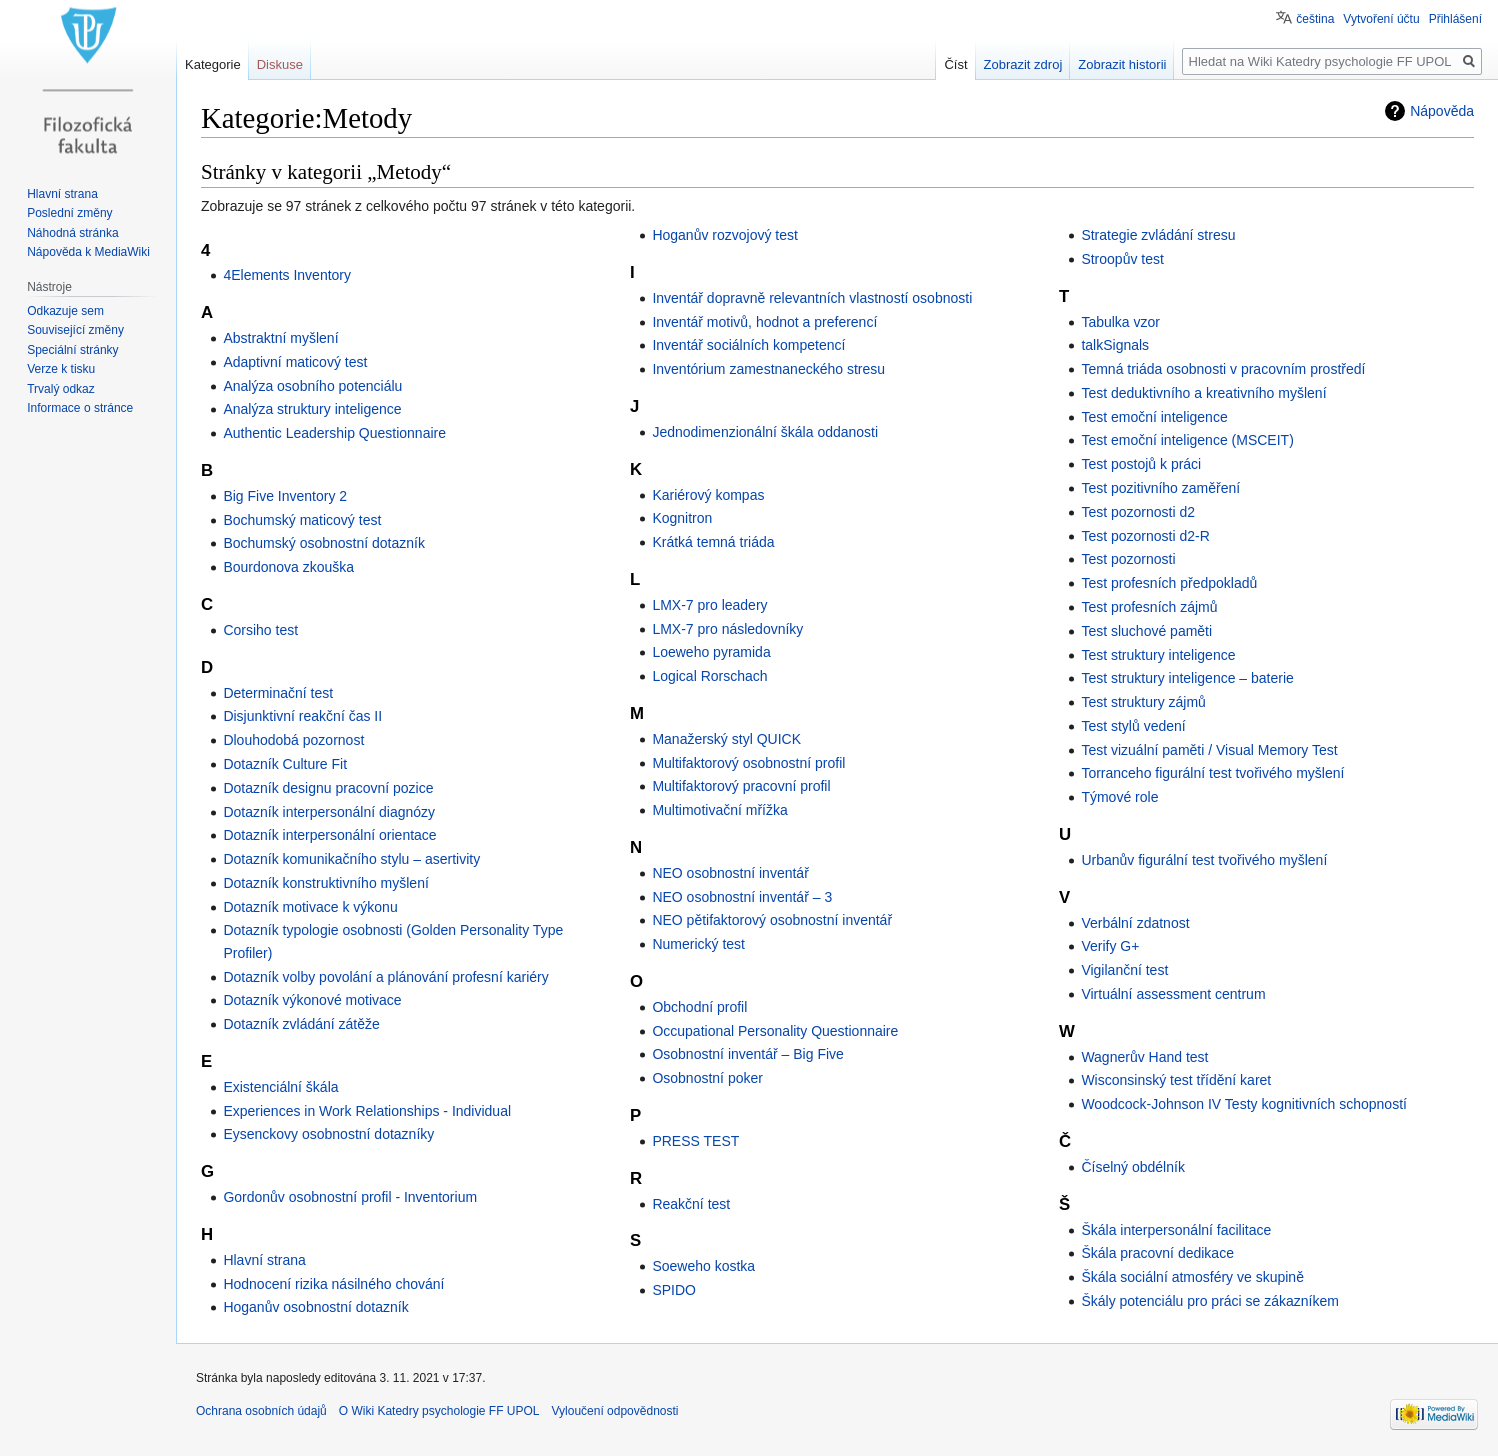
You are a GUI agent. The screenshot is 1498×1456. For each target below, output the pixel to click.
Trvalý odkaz (61, 389)
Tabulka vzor (1120, 322)
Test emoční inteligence (1154, 417)
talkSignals (1115, 345)
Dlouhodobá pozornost (293, 740)
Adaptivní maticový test (295, 362)
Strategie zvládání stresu (1158, 235)
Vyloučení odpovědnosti (615, 1411)
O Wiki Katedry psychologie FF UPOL (439, 1411)
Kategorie (213, 64)
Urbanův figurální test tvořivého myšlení (1204, 860)
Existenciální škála (280, 1087)
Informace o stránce (80, 408)
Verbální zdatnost (1135, 923)
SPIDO (674, 1290)
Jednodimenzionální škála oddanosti (765, 432)
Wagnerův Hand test (1144, 1057)
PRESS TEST (695, 1141)
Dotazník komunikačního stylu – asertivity (351, 859)
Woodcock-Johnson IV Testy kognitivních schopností (1244, 1104)
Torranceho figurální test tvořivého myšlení (1212, 773)
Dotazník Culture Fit (285, 764)
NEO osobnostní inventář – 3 (742, 897)
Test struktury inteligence (1158, 655)
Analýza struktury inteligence (312, 409)
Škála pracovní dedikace (1157, 1253)
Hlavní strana (264, 1260)
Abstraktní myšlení (280, 338)
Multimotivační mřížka (719, 810)
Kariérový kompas (708, 495)
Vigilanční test (1124, 970)
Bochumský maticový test (302, 520)
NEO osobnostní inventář (730, 873)
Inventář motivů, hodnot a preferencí (764, 322)
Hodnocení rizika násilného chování (333, 1284)
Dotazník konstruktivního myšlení (325, 883)
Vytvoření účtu (1381, 19)
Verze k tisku (61, 369)
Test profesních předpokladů (1169, 583)
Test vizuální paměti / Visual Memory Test (1209, 750)
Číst (955, 64)
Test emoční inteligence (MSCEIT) (1187, 440)
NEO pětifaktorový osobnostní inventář (772, 920)
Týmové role (1119, 797)
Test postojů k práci (1141, 464)
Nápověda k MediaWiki (88, 252)
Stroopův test (1122, 259)
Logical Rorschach (709, 676)
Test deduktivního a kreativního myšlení (1203, 393)
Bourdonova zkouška (288, 567)
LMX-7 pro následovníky (727, 629)
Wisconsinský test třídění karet (1176, 1080)
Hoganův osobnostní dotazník (315, 1307)
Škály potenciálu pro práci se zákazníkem (1210, 1301)
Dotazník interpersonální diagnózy (329, 812)
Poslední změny (69, 213)
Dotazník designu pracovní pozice (328, 788)
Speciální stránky (72, 350)
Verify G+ (1110, 946)
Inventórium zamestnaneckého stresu (768, 369)
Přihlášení (1455, 19)
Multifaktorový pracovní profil (741, 786)
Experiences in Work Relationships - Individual (367, 1111)
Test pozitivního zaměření (1160, 488)
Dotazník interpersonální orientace (329, 835)
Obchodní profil (699, 1007)
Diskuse (280, 64)
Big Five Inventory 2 (285, 496)
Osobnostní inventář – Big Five (747, 1054)
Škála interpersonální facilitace (1176, 1230)
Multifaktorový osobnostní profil (748, 763)
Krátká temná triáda (713, 542)
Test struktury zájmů (1143, 702)
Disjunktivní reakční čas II (302, 716)
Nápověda (1442, 111)
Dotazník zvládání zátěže (301, 1024)
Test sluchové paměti (1146, 631)
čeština (1315, 19)
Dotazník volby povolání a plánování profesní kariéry (385, 977)
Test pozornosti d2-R (1145, 536)
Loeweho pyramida (711, 652)
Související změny (75, 330)
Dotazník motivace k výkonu (310, 907)
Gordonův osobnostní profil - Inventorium (350, 1197)
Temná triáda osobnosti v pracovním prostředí (1223, 369)
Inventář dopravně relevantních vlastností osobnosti (812, 298)
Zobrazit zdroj (1023, 64)
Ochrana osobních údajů (261, 1411)
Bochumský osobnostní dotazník (324, 543)
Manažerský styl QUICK (726, 739)
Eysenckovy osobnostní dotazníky (328, 1134)
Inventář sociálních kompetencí (748, 345)
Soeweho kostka (703, 1266)
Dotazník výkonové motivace (312, 1000)
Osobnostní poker (707, 1078)
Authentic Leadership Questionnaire (334, 433)
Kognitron (682, 518)
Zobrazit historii (1122, 64)
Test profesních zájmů (1149, 607)
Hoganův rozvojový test (725, 235)
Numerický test (698, 944)
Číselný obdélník (1133, 1167)
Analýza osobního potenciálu (312, 386)
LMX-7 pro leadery (709, 605)
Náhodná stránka (72, 233)
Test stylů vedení (1133, 726)
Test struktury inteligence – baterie (1187, 678)
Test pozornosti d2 (1138, 512)
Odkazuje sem (65, 311)
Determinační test (278, 693)
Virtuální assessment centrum (1173, 994)
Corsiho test (260, 630)
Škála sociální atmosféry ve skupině (1192, 1277)
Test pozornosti (1128, 559)
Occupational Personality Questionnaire (775, 1031)
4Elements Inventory (287, 275)
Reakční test (691, 1204)
